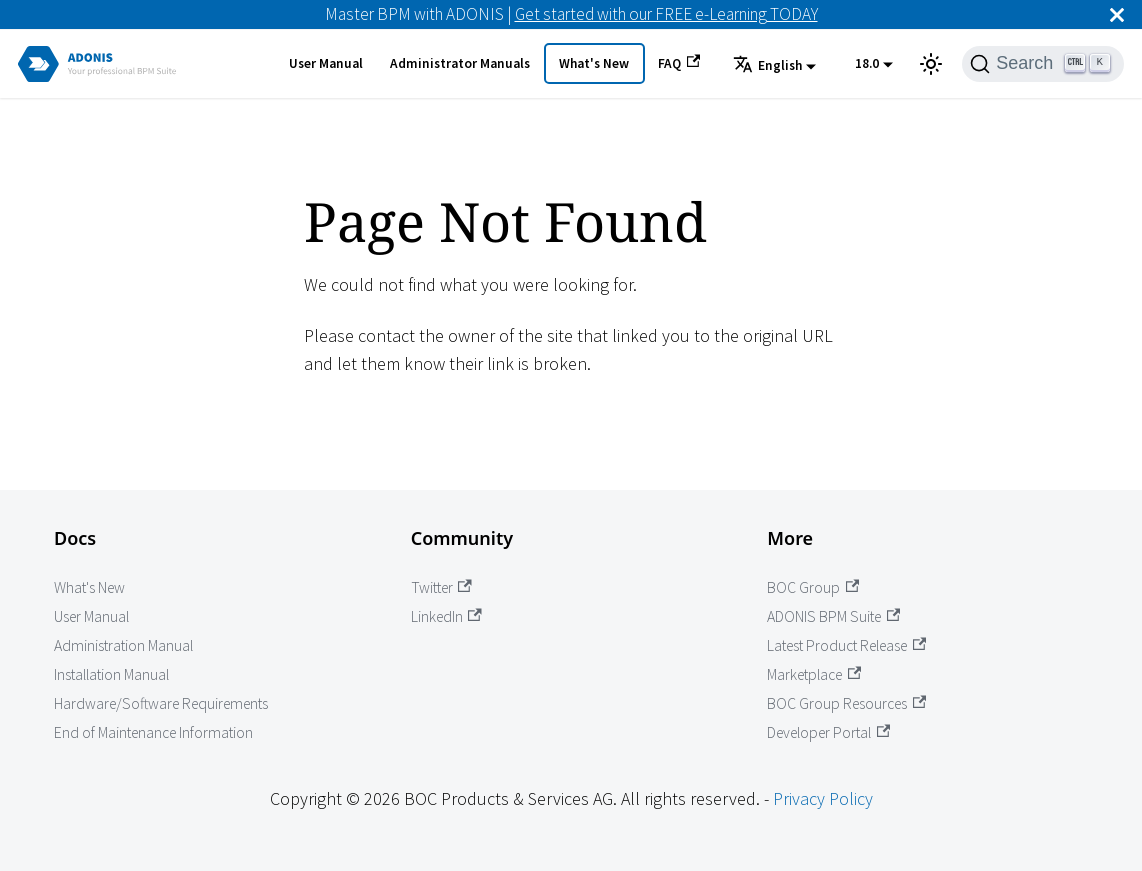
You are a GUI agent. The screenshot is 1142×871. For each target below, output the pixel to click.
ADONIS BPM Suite (833, 616)
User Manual (326, 63)
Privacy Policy (823, 798)
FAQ (679, 63)
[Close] (1117, 14)
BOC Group (813, 587)
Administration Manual (123, 645)
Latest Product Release (846, 645)
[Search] (1043, 64)
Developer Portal (828, 732)
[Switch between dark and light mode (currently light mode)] (931, 64)
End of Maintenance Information (153, 732)
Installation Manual (111, 674)
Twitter (441, 587)
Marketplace (814, 674)
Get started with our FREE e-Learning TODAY (666, 14)
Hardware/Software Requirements (161, 703)
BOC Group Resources (846, 703)
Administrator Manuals (460, 63)
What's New (594, 63)
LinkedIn (446, 616)
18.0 (867, 63)
